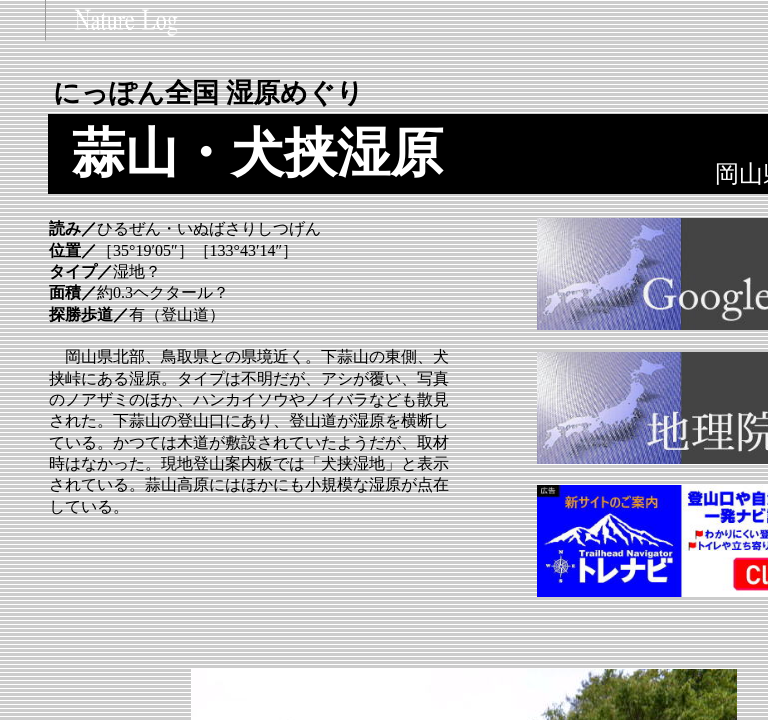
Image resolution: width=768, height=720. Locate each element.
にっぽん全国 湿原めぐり (208, 93)
